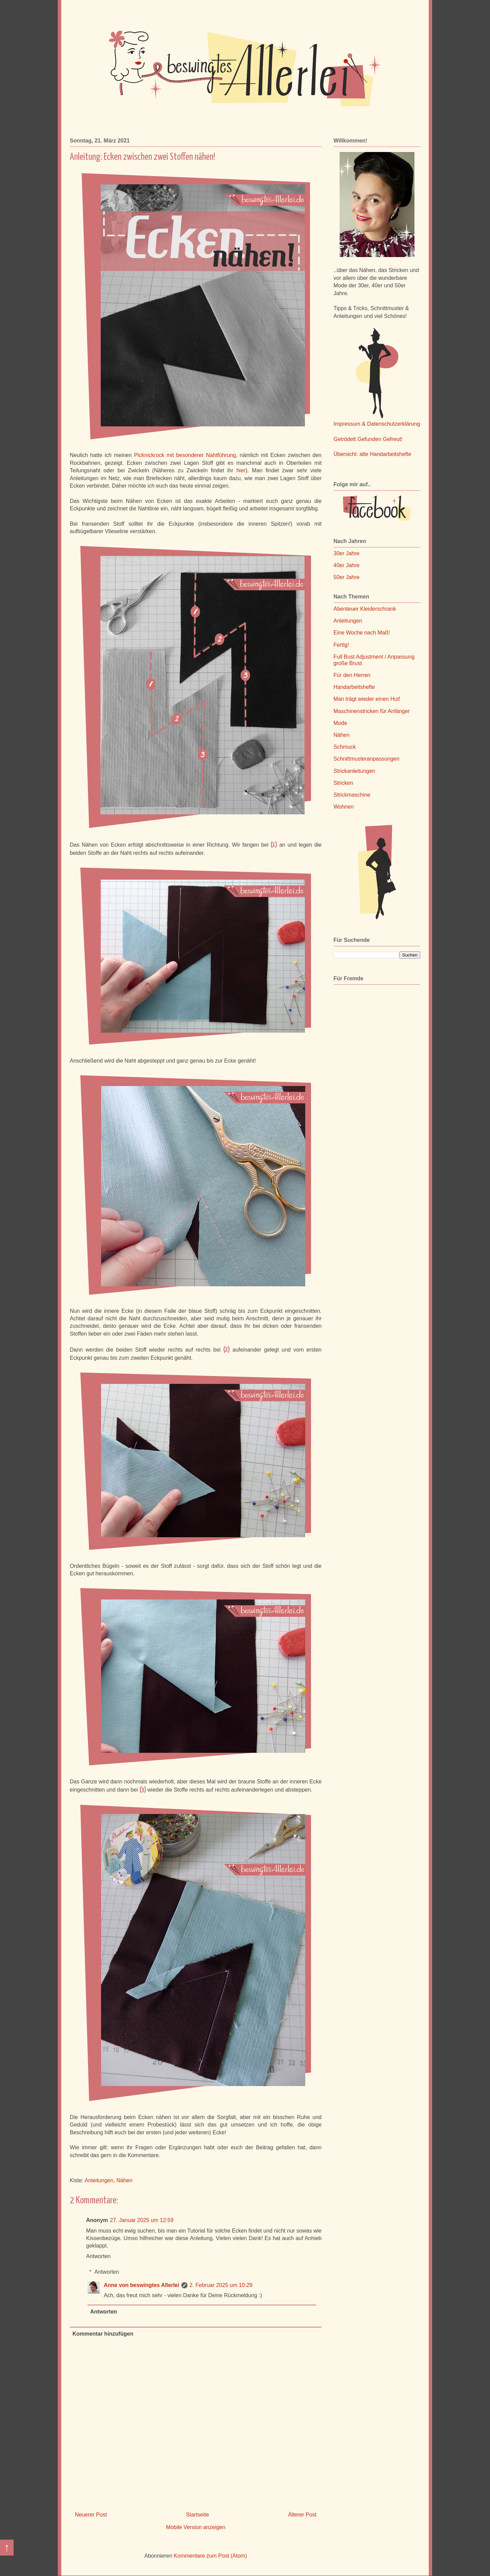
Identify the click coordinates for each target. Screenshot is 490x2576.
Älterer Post (302, 2515)
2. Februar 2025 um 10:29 (221, 2285)
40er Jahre (346, 565)
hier (241, 470)
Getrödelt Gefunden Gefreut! (368, 439)
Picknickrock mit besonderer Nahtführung (185, 455)
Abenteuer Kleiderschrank (364, 609)
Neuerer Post (91, 2515)
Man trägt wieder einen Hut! (367, 699)
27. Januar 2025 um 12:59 (142, 2220)
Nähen (124, 2180)
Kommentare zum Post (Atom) (210, 2556)
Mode (340, 723)
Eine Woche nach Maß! (361, 632)
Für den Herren (352, 675)
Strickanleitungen (354, 771)
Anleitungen (99, 2180)
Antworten (98, 2256)
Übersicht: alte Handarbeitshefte (372, 454)
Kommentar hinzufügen (102, 2334)
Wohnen (343, 807)
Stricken (343, 783)
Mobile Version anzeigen (195, 2527)
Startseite (197, 2515)
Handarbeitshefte (354, 687)
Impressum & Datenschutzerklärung (376, 424)
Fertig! (341, 645)
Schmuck (344, 747)
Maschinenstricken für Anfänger (371, 711)
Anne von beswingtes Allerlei (141, 2285)
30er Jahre (346, 553)
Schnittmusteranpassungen (366, 759)
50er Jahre (346, 577)
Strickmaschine (351, 795)
